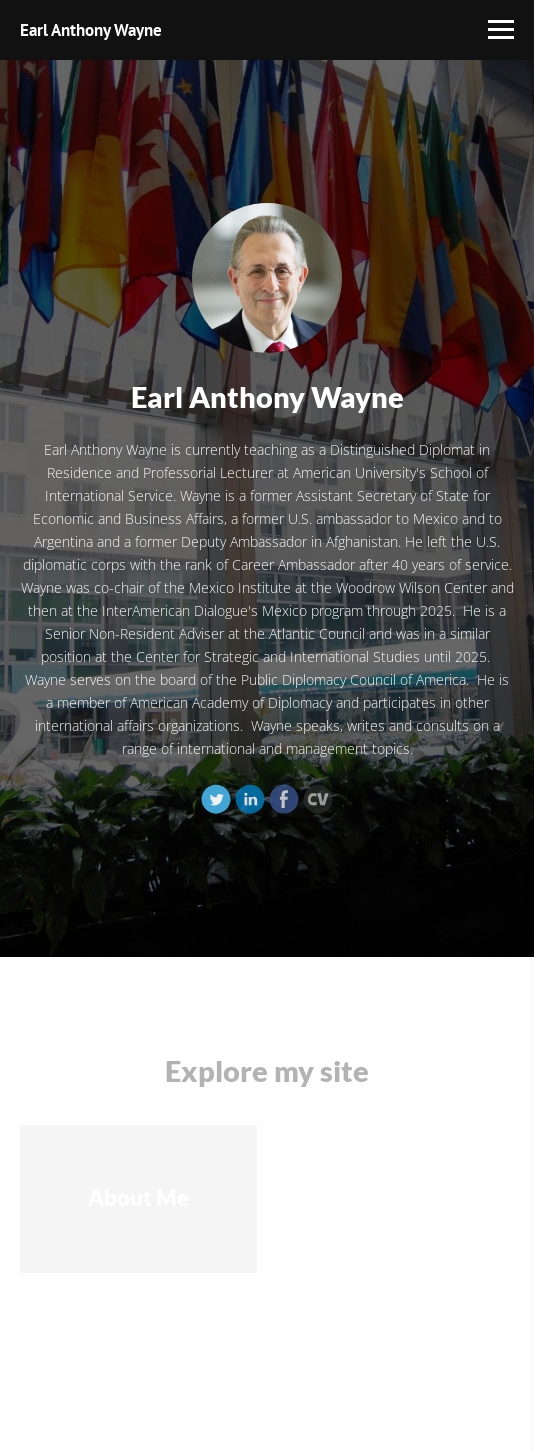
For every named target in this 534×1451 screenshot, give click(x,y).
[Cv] (318, 799)
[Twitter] (216, 799)
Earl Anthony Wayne (91, 30)
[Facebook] (284, 799)
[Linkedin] (250, 799)
